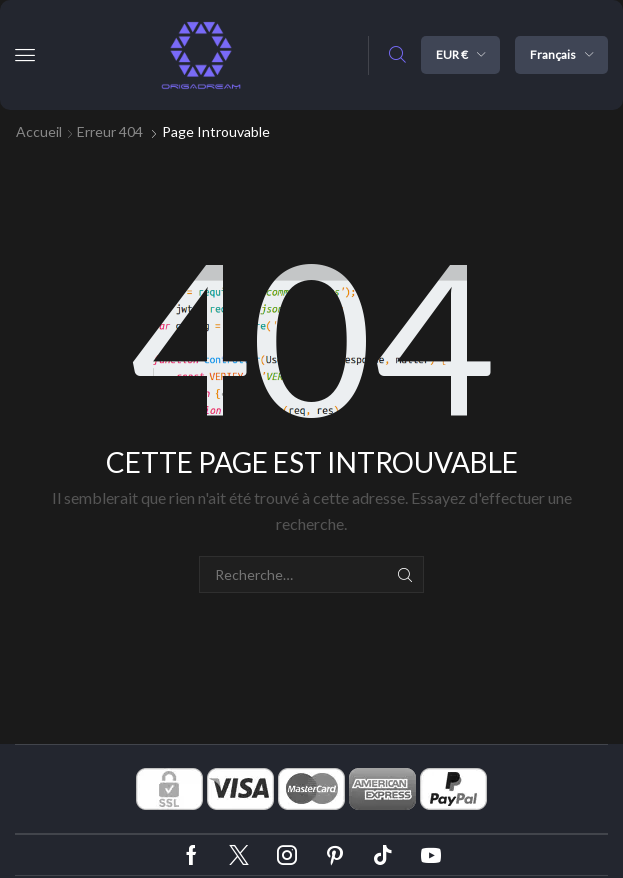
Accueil (39, 131)
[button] (25, 55)
